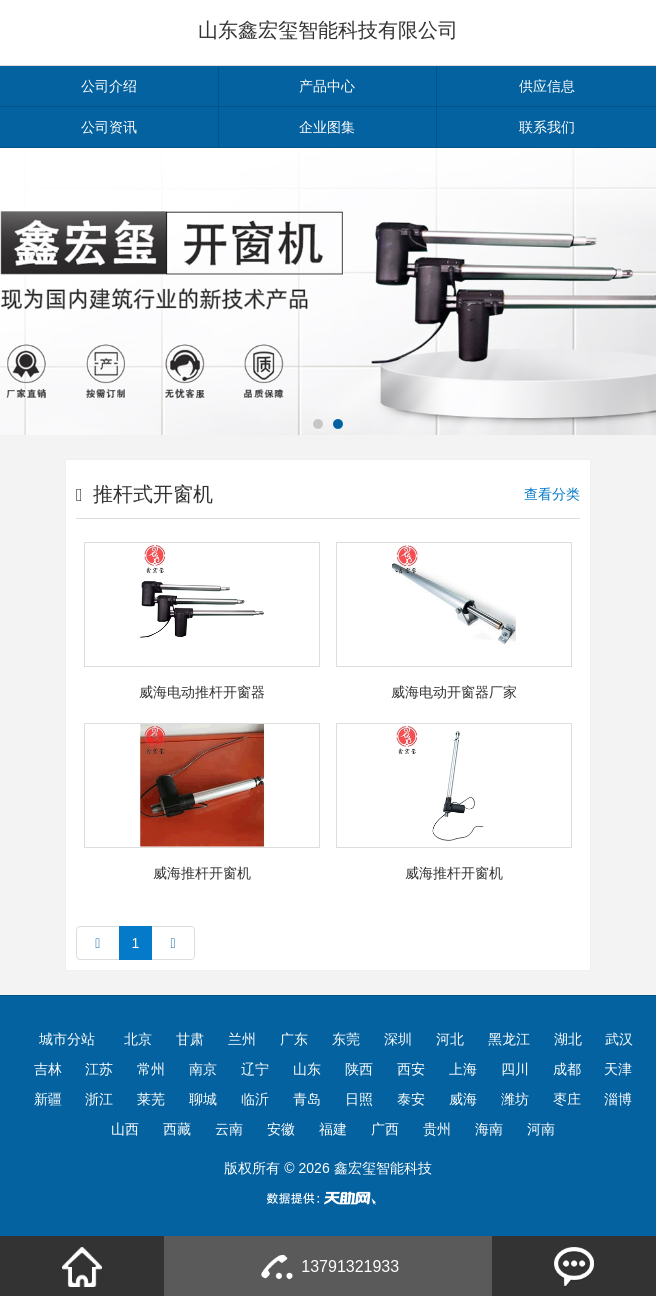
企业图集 (327, 127)
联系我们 (547, 127)
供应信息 (547, 86)
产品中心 (327, 86)
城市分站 (67, 1039)
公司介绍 (109, 86)
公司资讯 (109, 127)
